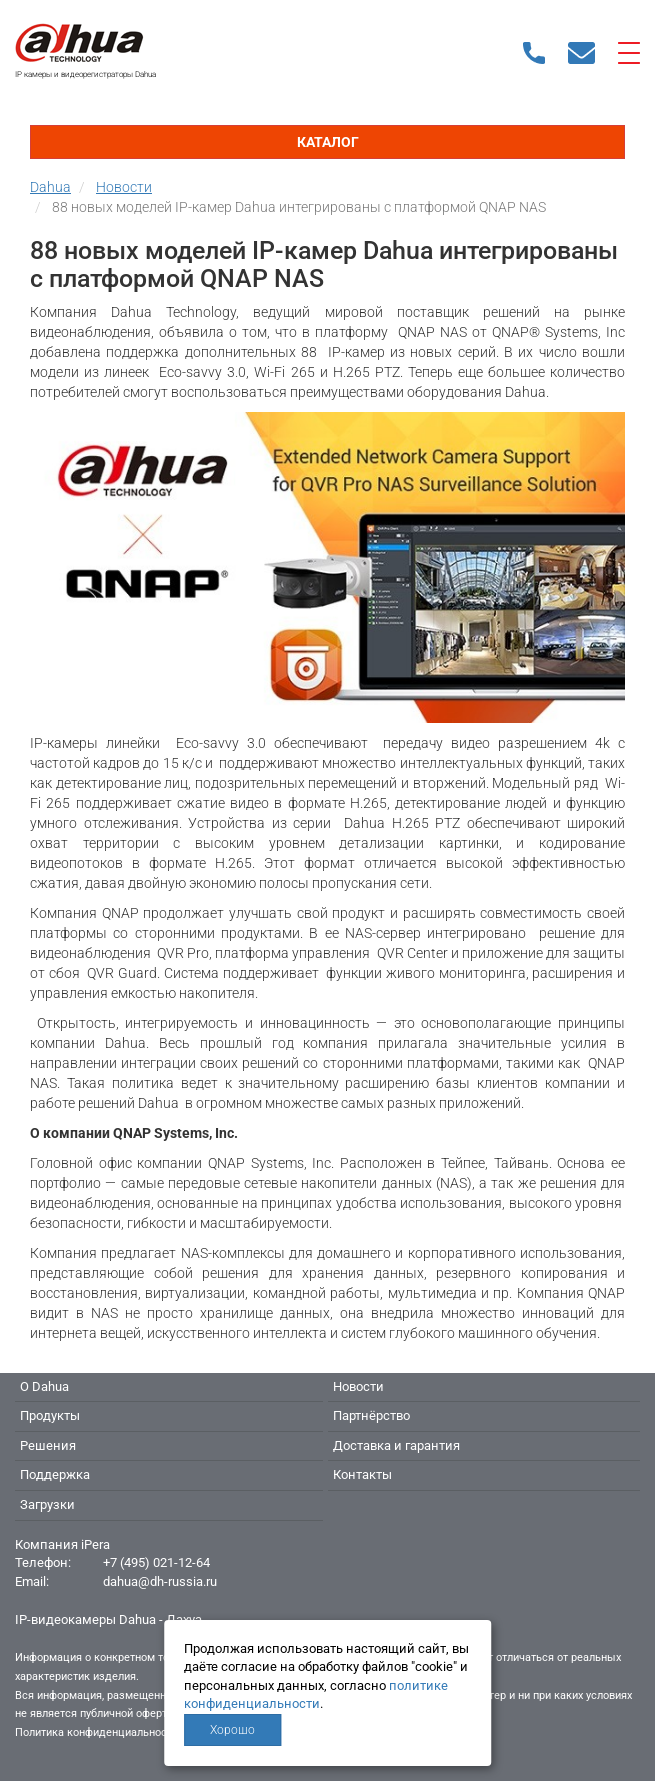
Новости (358, 1386)
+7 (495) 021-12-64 (156, 1562)
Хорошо (232, 1730)
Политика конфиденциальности (96, 1732)
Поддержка (55, 1474)
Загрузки (47, 1504)
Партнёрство (371, 1415)
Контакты (362, 1474)
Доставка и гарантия (396, 1445)
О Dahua (44, 1386)
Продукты (50, 1415)
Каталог (328, 142)
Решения (48, 1445)
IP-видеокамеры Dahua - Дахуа (108, 1619)
